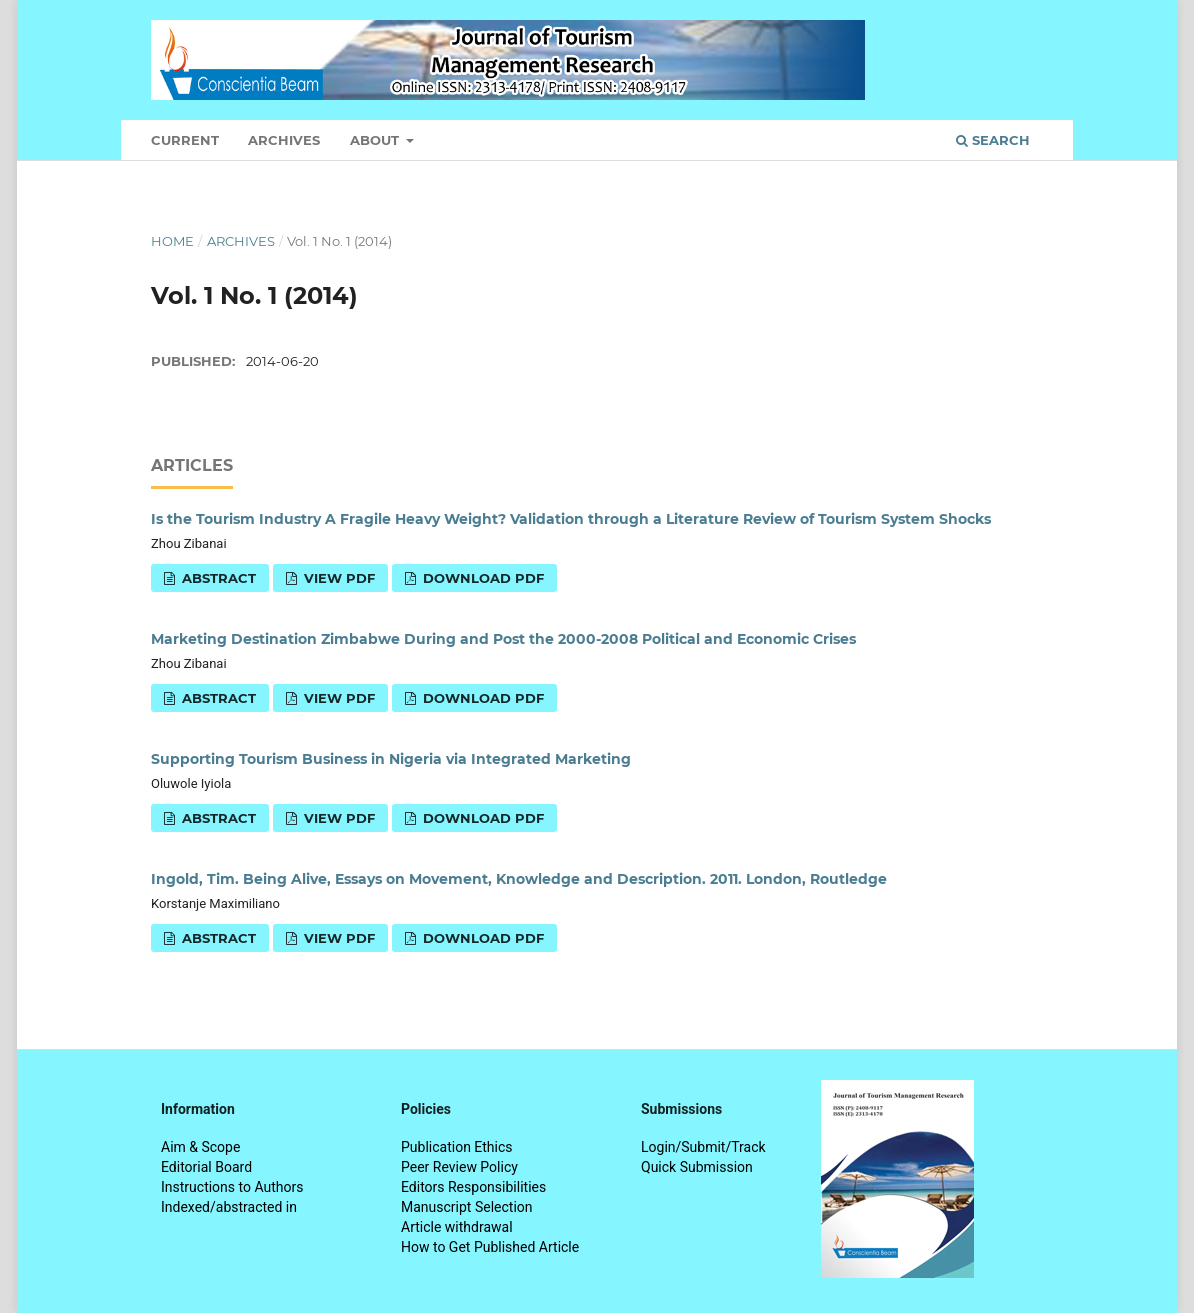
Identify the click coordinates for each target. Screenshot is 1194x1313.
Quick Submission (697, 1167)
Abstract (217, 578)
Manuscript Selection (467, 1207)
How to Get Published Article (490, 1247)
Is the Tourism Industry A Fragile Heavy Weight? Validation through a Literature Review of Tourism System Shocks (571, 519)
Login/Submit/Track (703, 1147)
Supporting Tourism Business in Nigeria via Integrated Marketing (391, 759)
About (376, 140)
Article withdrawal (457, 1227)
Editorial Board (206, 1167)
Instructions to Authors (232, 1187)
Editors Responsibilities (473, 1187)
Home (172, 241)
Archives (284, 140)
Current (185, 140)
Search (993, 140)
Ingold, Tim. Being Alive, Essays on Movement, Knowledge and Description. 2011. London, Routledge (519, 879)
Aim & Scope (200, 1147)
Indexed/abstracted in (229, 1207)
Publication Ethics (457, 1147)
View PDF (337, 578)
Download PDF (481, 578)
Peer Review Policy (459, 1167)
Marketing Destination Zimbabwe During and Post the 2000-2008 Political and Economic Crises (503, 639)
